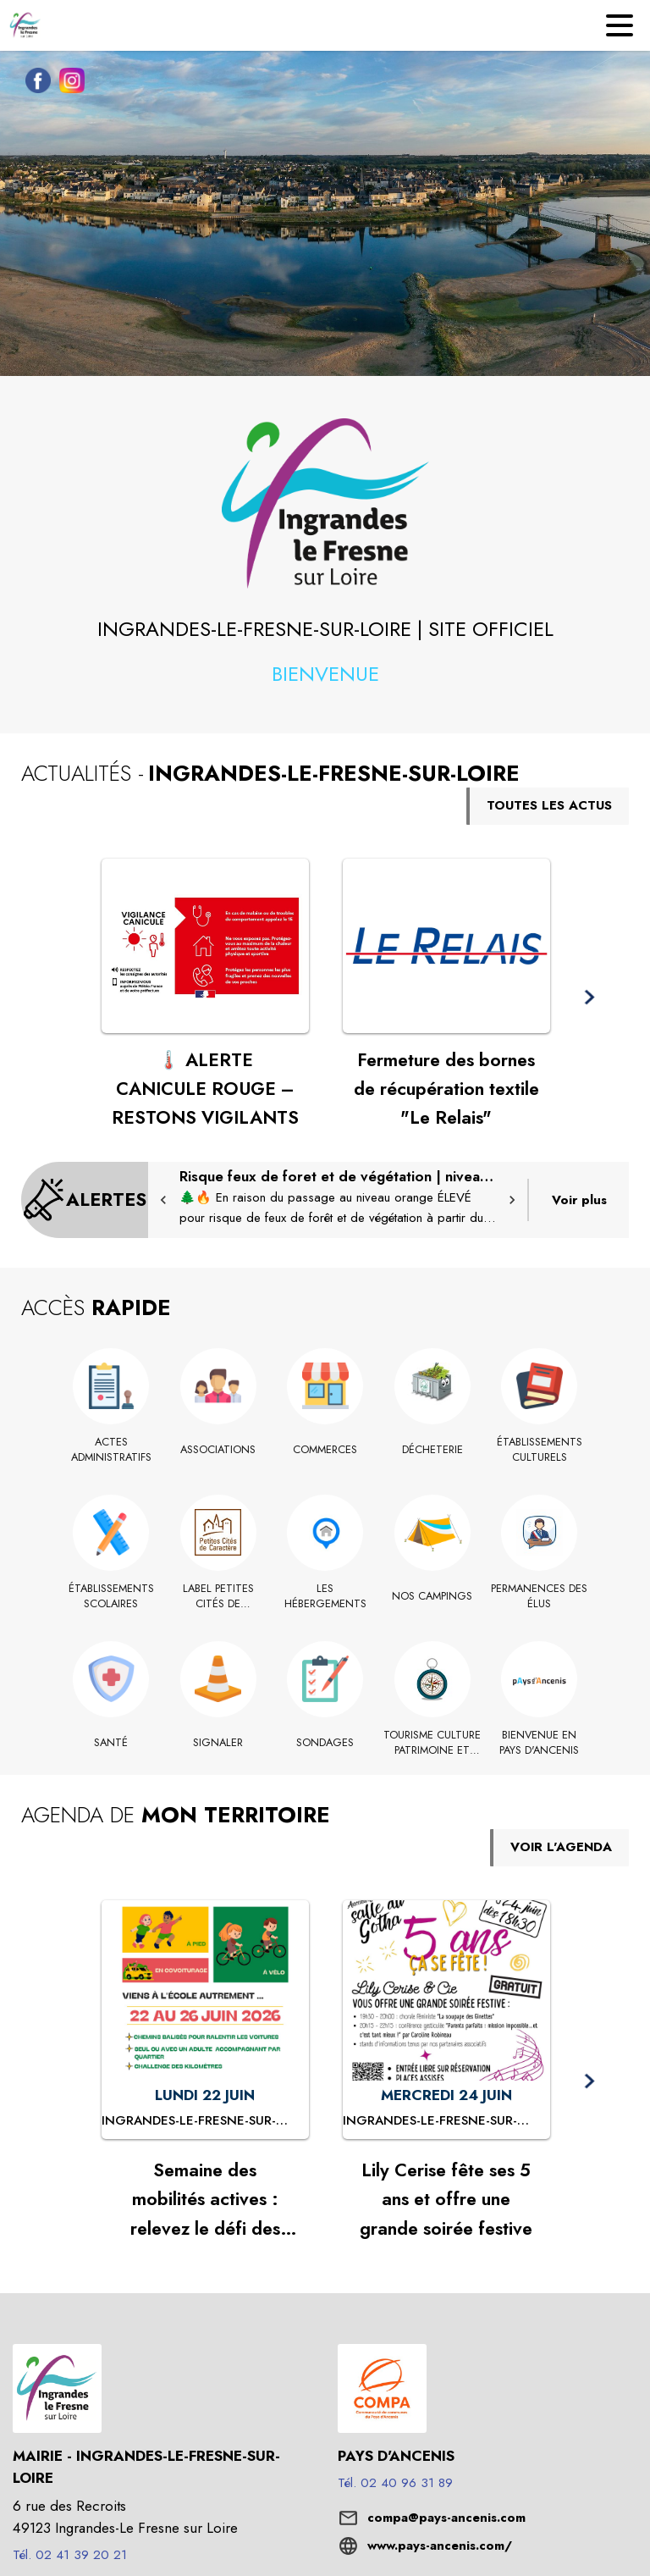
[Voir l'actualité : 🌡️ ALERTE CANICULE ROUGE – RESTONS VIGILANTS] (205, 946)
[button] (325, 503)
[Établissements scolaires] (111, 1596)
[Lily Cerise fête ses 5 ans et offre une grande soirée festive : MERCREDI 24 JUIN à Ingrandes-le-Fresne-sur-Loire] (446, 2121)
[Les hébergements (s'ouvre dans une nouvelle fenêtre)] (325, 1596)
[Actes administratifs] (111, 1450)
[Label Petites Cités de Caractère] (217, 1596)
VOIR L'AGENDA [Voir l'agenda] (561, 1847)
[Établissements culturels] (539, 1450)
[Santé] (111, 1742)
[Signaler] (217, 1742)
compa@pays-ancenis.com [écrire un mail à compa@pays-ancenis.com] (446, 2517)
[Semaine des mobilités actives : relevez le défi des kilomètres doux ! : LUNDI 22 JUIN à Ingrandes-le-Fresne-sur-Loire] (205, 2121)
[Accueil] (25, 25)
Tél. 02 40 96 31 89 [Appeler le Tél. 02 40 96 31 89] (395, 2483)
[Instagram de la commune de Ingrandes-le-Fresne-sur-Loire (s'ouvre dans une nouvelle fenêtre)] (68, 84)
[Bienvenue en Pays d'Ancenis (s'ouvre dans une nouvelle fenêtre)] (539, 1743)
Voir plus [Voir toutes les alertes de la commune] (579, 1200)
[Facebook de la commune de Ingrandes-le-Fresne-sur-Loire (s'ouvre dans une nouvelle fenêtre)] (34, 84)
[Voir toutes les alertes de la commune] (84, 1200)
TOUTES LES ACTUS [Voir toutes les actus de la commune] (549, 805)
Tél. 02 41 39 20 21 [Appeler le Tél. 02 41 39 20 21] (70, 2555)
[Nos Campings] (432, 1596)
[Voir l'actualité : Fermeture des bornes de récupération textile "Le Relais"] (446, 946)
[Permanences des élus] (539, 1596)
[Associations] (217, 1449)
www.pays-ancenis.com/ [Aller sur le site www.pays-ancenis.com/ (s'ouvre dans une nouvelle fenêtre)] (439, 2545)
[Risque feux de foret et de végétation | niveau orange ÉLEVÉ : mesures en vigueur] (337, 1197)
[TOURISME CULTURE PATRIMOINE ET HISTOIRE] (432, 1743)
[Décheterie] (432, 1449)
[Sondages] (325, 1742)
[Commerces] (325, 1449)
